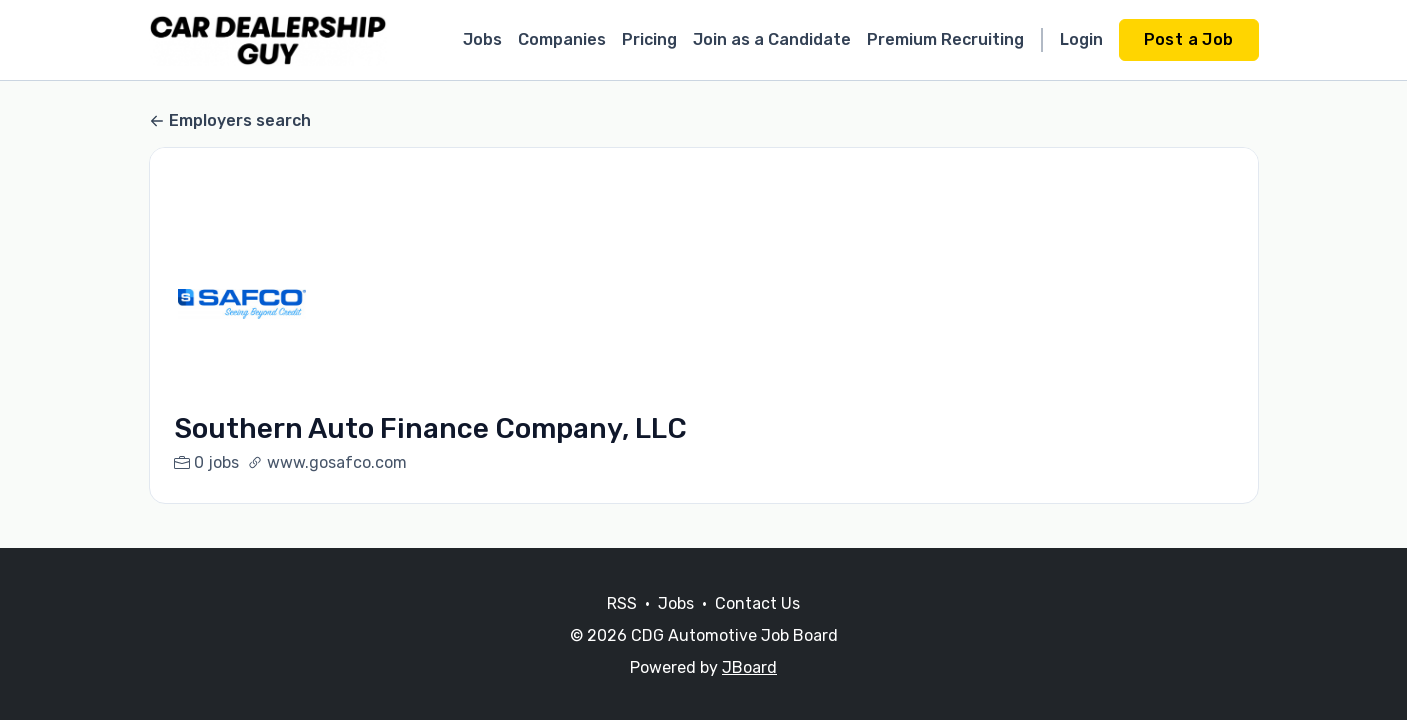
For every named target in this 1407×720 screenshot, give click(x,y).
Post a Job (1189, 39)
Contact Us (757, 603)
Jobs (482, 39)
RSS (622, 603)
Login (1081, 39)
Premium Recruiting (945, 39)
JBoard (749, 667)
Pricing (649, 39)
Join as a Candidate (772, 39)
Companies (562, 39)
